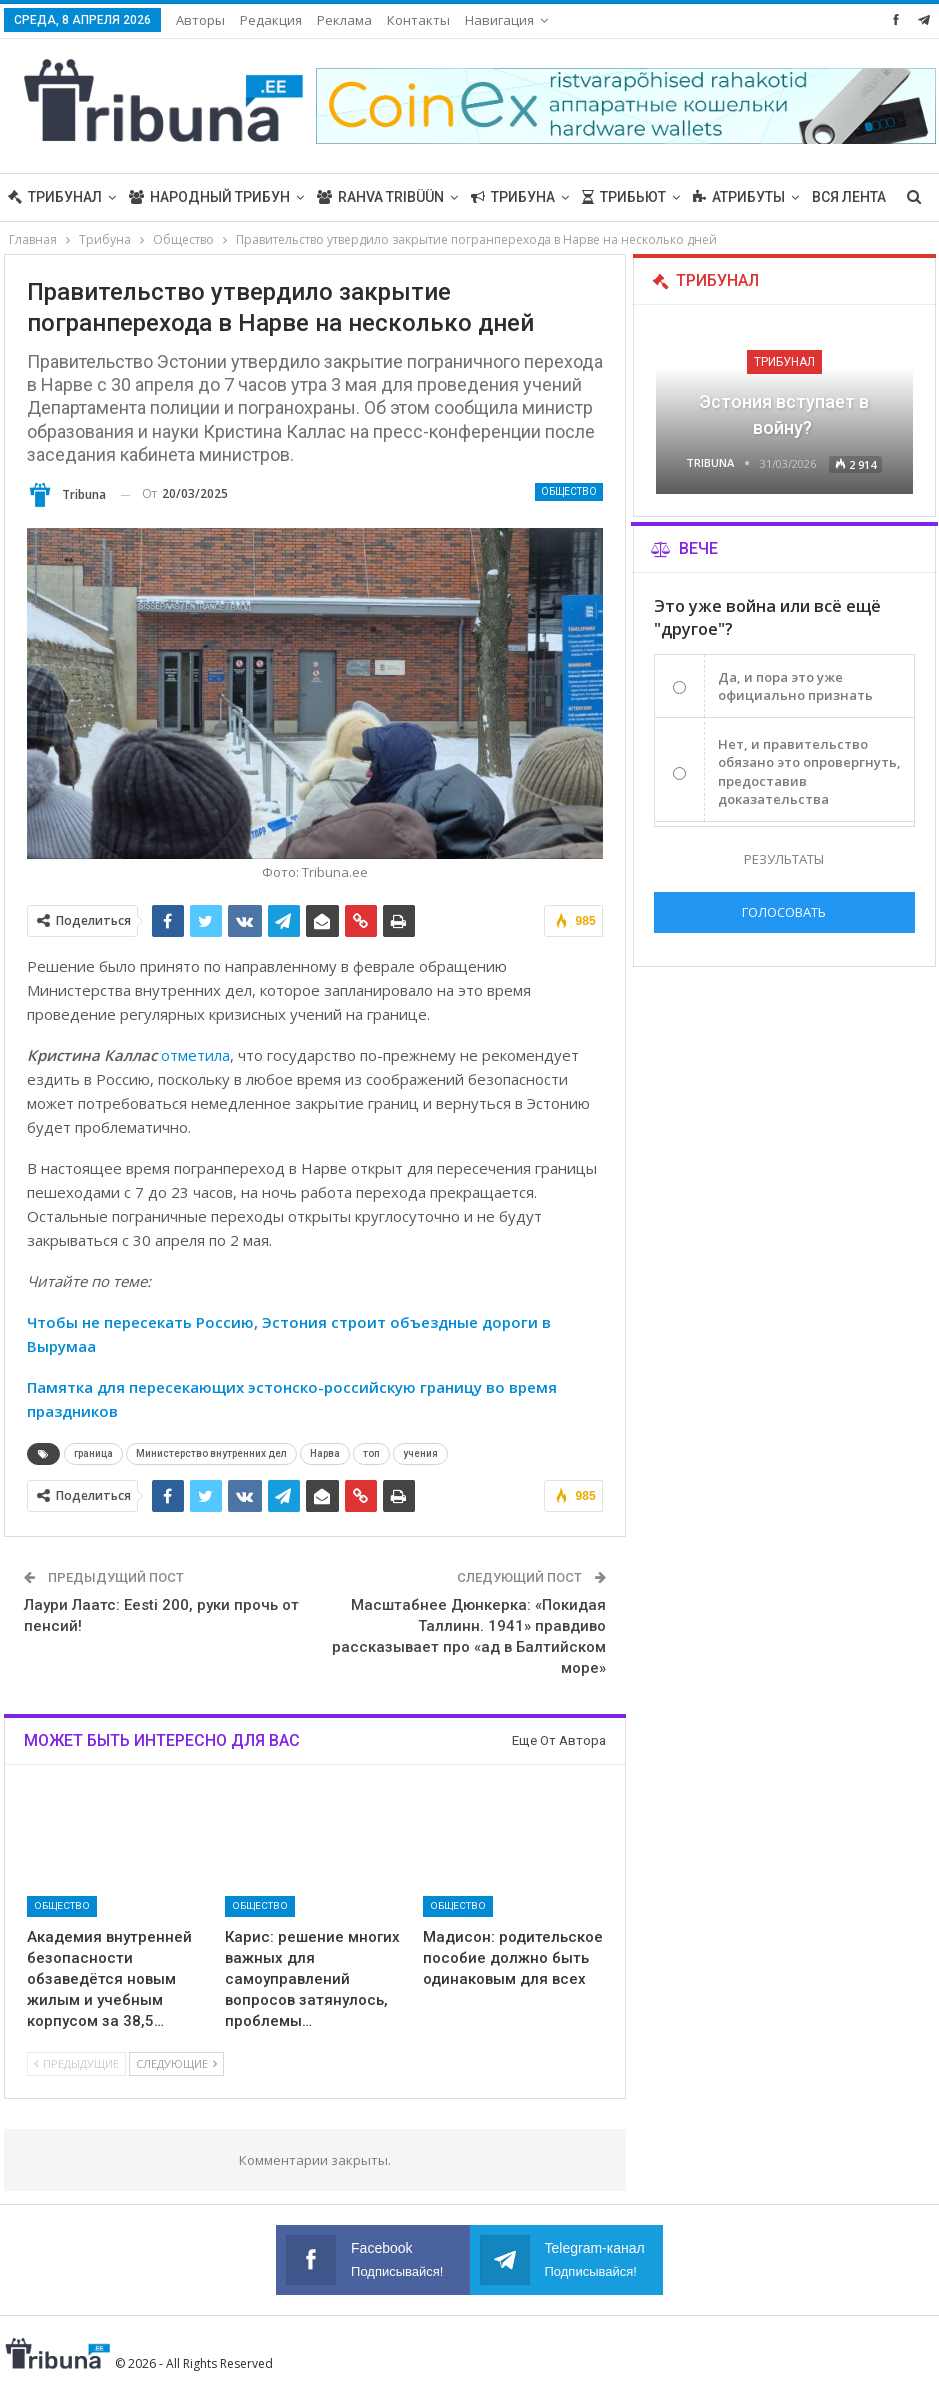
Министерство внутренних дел (211, 1453)
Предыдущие (76, 2063)
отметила (195, 1055)
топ (371, 1453)
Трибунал (55, 197)
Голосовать (784, 912)
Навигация (499, 20)
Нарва (325, 1453)
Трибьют (624, 197)
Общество (569, 491)
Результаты (784, 859)
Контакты (418, 20)
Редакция (271, 20)
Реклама (344, 20)
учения (420, 1453)
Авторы (200, 20)
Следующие (176, 2063)
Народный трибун (209, 197)
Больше (723, 197)
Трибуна (513, 197)
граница (93, 1453)
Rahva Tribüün (380, 197)
